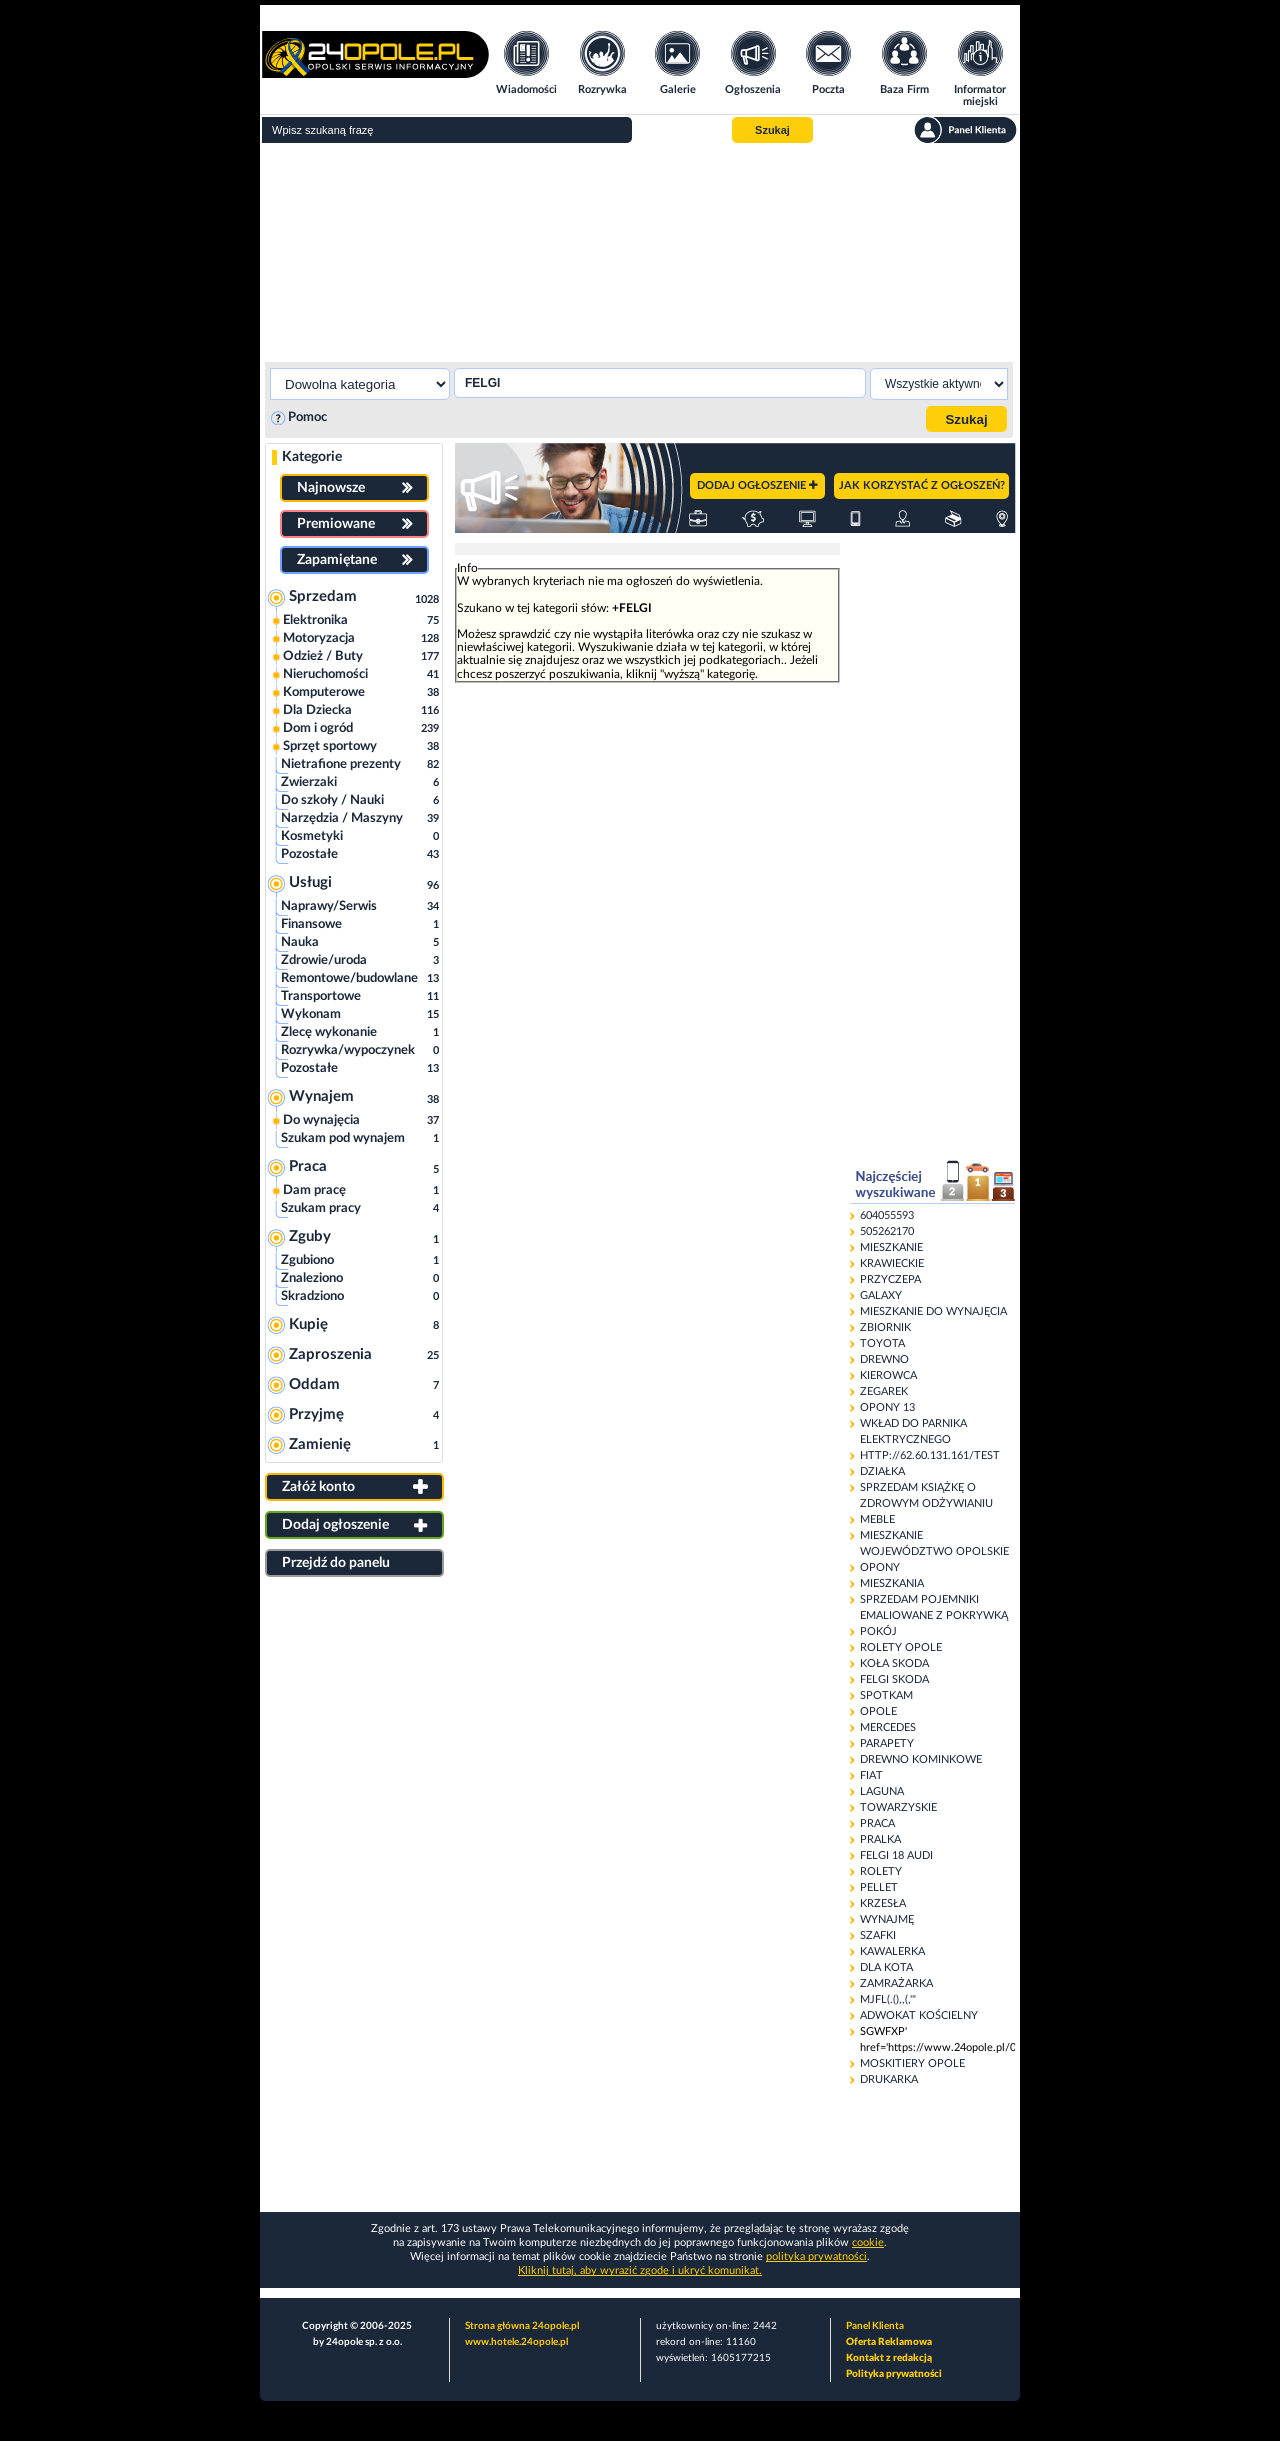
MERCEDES (888, 1727)
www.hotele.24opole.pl (516, 2342)
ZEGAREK (884, 1391)
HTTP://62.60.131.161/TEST (930, 1455)
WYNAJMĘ (887, 1919)
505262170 (887, 1231)
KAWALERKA (892, 1951)
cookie (868, 2242)
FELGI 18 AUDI (896, 1855)
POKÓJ (878, 1631)
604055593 (887, 1215)
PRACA (877, 1823)
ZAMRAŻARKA (896, 1983)
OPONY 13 (887, 1407)
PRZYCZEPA (890, 1279)
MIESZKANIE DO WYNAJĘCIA (933, 1311)
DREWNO (884, 1359)
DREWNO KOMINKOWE (921, 1759)
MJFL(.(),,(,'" (888, 1999)
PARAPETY (887, 1743)
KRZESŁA (883, 1903)
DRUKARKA (889, 2079)
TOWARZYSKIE (898, 1807)
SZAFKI (878, 1935)
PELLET (879, 1887)
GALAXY (881, 1295)
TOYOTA (882, 1343)
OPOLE (878, 1711)
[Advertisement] (640, 250)
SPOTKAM (886, 1695)
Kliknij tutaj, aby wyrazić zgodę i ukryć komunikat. (640, 2270)
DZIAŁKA (882, 1471)
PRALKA (880, 1839)
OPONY (880, 1567)
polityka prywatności (816, 2256)
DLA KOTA (886, 1967)
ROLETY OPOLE (901, 1647)
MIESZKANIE (891, 1247)
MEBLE (877, 1519)
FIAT (871, 1775)
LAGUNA (882, 1791)
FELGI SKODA (894, 1679)
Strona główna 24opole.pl (522, 2326)
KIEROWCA (888, 1375)
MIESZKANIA (892, 1583)
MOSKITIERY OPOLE (912, 2063)
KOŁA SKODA (894, 1663)
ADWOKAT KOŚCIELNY (919, 2015)
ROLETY (881, 1871)
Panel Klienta (875, 2326)
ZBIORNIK (885, 1327)
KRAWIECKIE (892, 1263)
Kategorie (312, 457)
